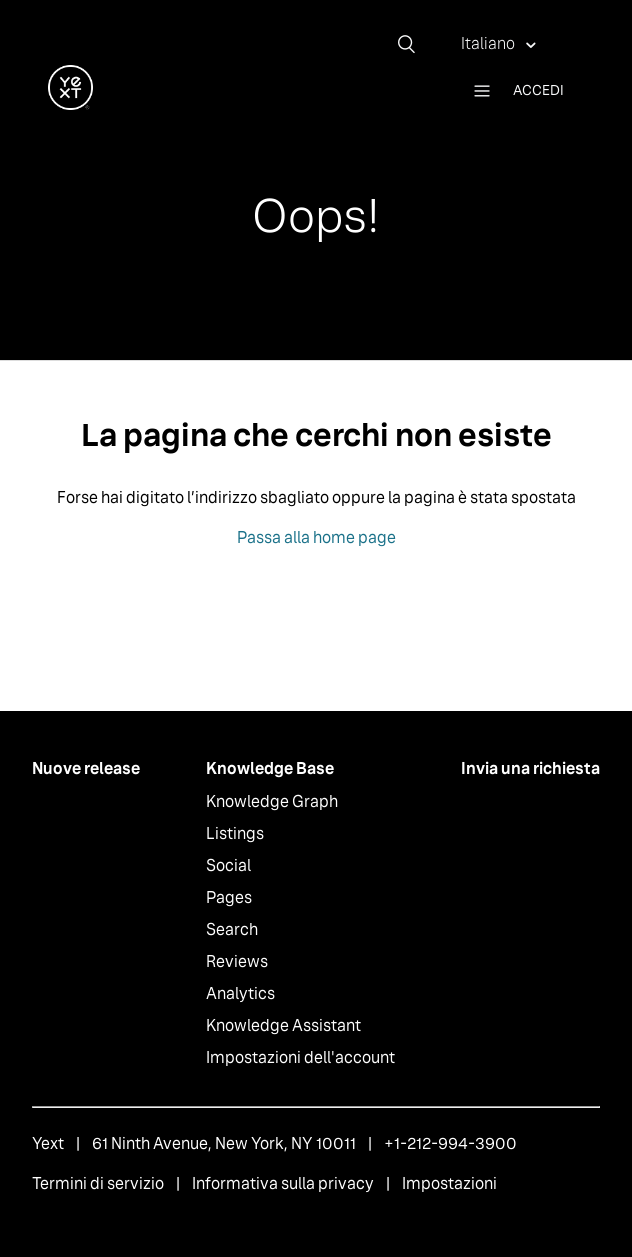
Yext (48, 1143)
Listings (235, 833)
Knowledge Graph (272, 801)
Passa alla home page (316, 537)
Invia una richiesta (530, 768)
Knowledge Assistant (283, 1025)
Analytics (240, 993)
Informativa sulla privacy (283, 1183)
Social (228, 865)
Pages (229, 897)
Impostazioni (449, 1183)
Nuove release (86, 768)
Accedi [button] (538, 90)
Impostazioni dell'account (300, 1057)
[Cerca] (414, 44)
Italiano (489, 43)
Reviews (237, 961)
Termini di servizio (98, 1183)
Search (232, 929)
